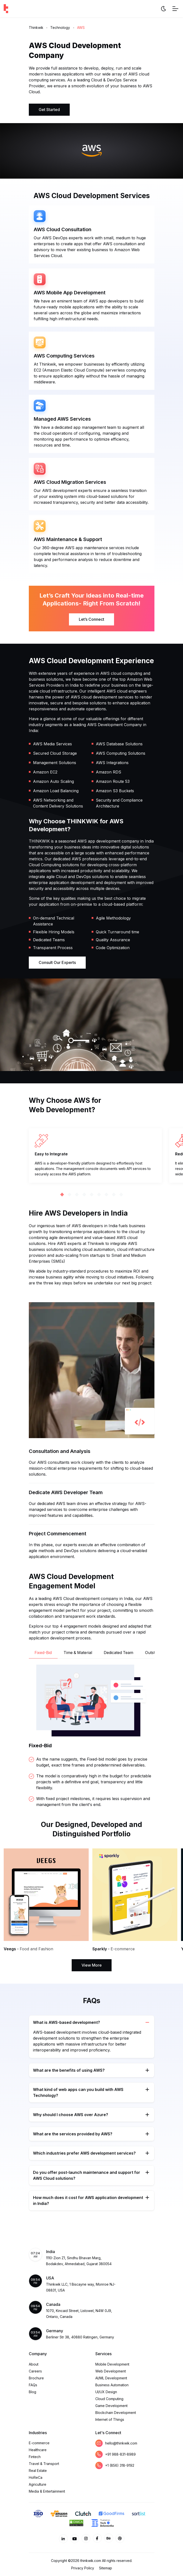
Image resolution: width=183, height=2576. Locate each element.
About (33, 2385)
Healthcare (38, 2470)
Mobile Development (112, 2385)
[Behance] (108, 2558)
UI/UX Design (106, 2412)
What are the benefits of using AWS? (69, 2090)
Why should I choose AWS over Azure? (70, 2135)
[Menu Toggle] (175, 9)
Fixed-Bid (43, 1673)
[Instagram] (86, 2559)
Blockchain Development (115, 2433)
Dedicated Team (119, 1673)
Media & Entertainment (47, 2512)
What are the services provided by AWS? (72, 2154)
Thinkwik (36, 27)
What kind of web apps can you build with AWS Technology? (78, 2113)
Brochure (36, 2398)
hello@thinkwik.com (116, 2463)
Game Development (111, 2426)
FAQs (33, 2405)
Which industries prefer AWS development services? (84, 2173)
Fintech (35, 2477)
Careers (35, 2391)
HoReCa (35, 2498)
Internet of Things (109, 2440)
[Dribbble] (120, 2559)
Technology (60, 27)
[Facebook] (97, 2559)
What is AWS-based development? (66, 2043)
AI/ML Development (111, 2398)
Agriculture (37, 2505)
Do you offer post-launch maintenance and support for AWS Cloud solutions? (86, 2196)
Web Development (110, 2391)
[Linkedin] (63, 2559)
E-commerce (39, 2463)
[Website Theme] (163, 8)
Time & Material (78, 1673)
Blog (32, 2412)
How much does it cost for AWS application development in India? (88, 2221)
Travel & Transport (44, 2484)
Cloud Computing (109, 2419)
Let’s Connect (91, 639)
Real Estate (38, 2491)
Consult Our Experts (57, 982)
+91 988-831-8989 (115, 2475)
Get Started (49, 109)
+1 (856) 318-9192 (114, 2486)
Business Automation (112, 2405)
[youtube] (74, 2559)
